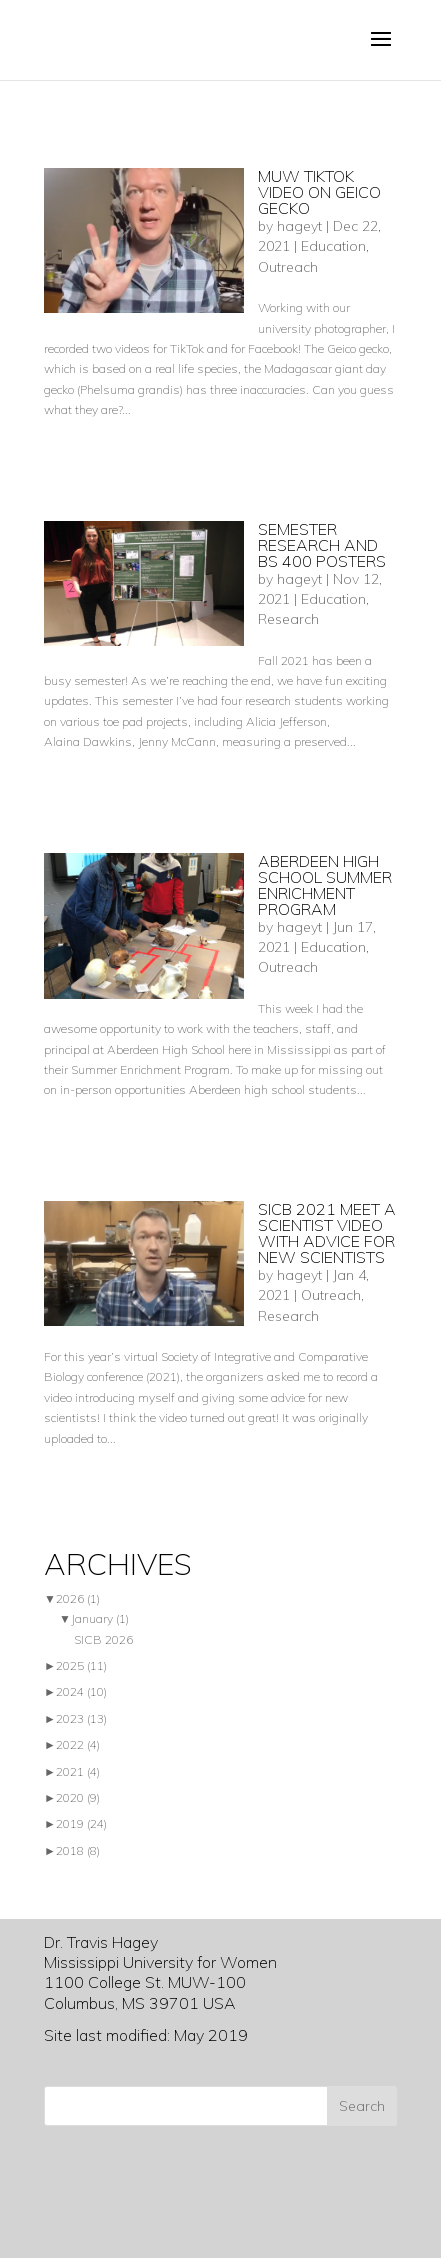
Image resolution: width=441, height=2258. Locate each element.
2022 (78, 1744)
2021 (78, 1771)
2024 (81, 1691)
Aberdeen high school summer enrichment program (325, 885)
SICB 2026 (103, 1639)
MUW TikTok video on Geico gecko (319, 192)
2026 (78, 1598)
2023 (81, 1718)
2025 (81, 1665)
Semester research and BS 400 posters (322, 545)
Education (333, 246)
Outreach (288, 267)
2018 (78, 1850)
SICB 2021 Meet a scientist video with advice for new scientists (327, 1233)
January (100, 1618)
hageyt (299, 226)
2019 (81, 1823)
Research (288, 619)
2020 (78, 1797)
